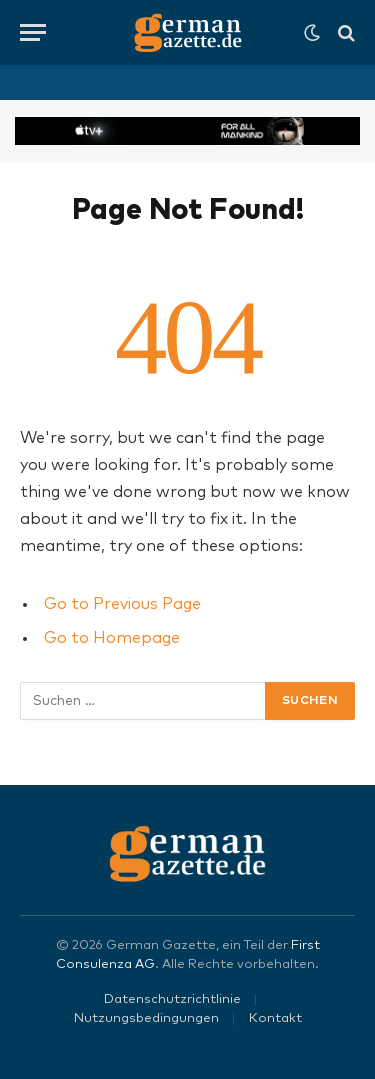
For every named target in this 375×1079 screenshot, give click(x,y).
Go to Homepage (112, 638)
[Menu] (33, 32)
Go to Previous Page (122, 604)
